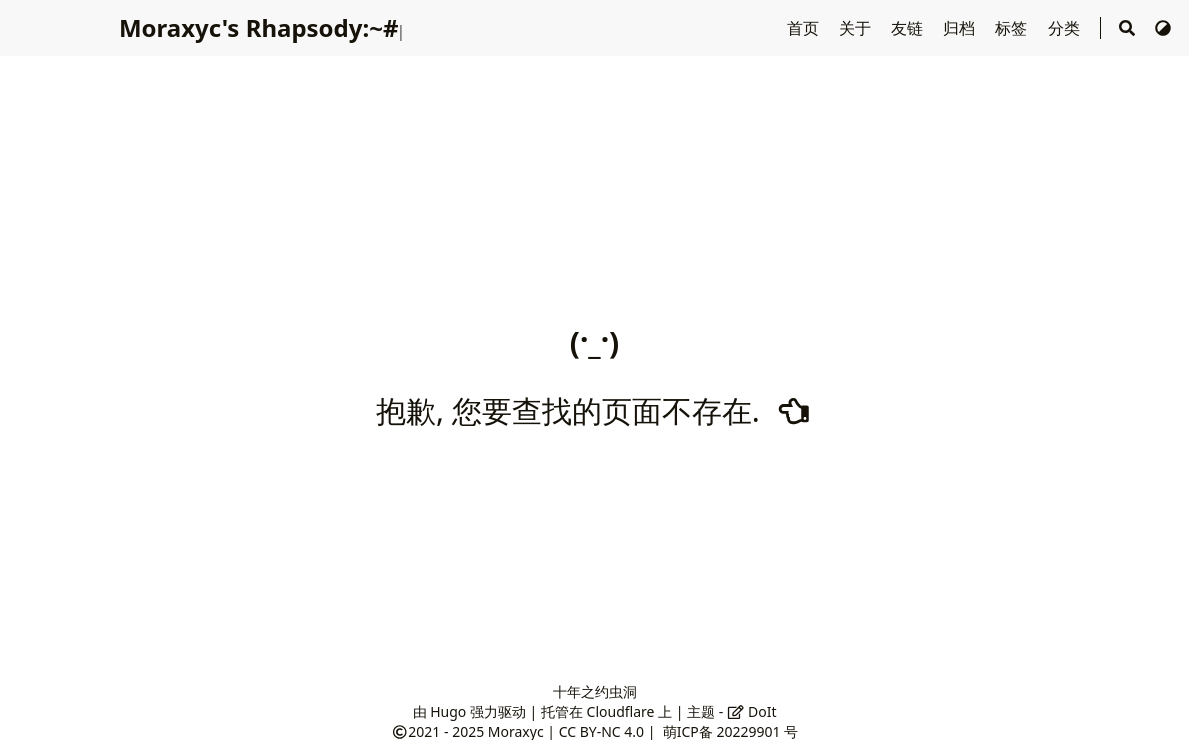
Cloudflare (621, 711)
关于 (857, 28)
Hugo (448, 711)
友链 (909, 28)
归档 (961, 28)
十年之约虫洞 (595, 691)
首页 (805, 28)
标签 (1013, 28)
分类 (1066, 28)
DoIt (752, 711)
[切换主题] (1163, 28)
